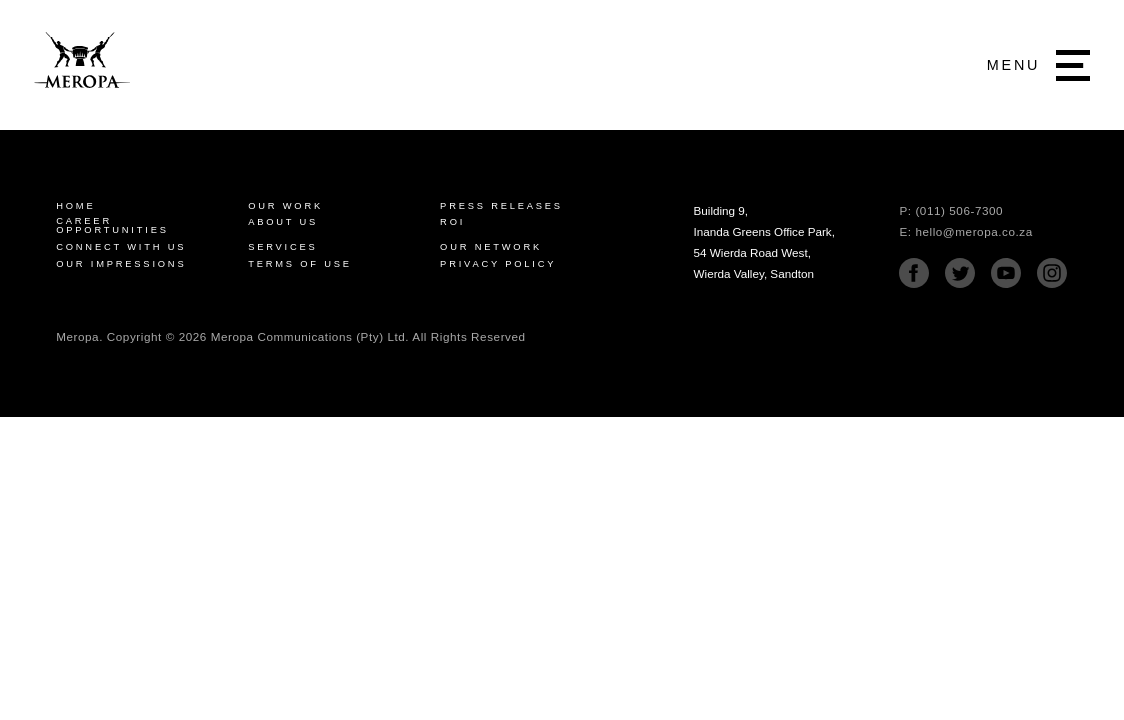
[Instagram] (1052, 283)
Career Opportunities (112, 226)
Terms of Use (300, 264)
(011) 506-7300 (959, 210)
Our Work (285, 206)
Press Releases (501, 206)
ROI (452, 222)
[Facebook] (914, 283)
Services (282, 247)
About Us (283, 222)
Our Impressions (121, 264)
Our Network (491, 247)
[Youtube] (1006, 283)
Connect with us (121, 247)
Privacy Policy (498, 264)
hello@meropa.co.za (973, 231)
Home (75, 206)
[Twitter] (960, 283)
